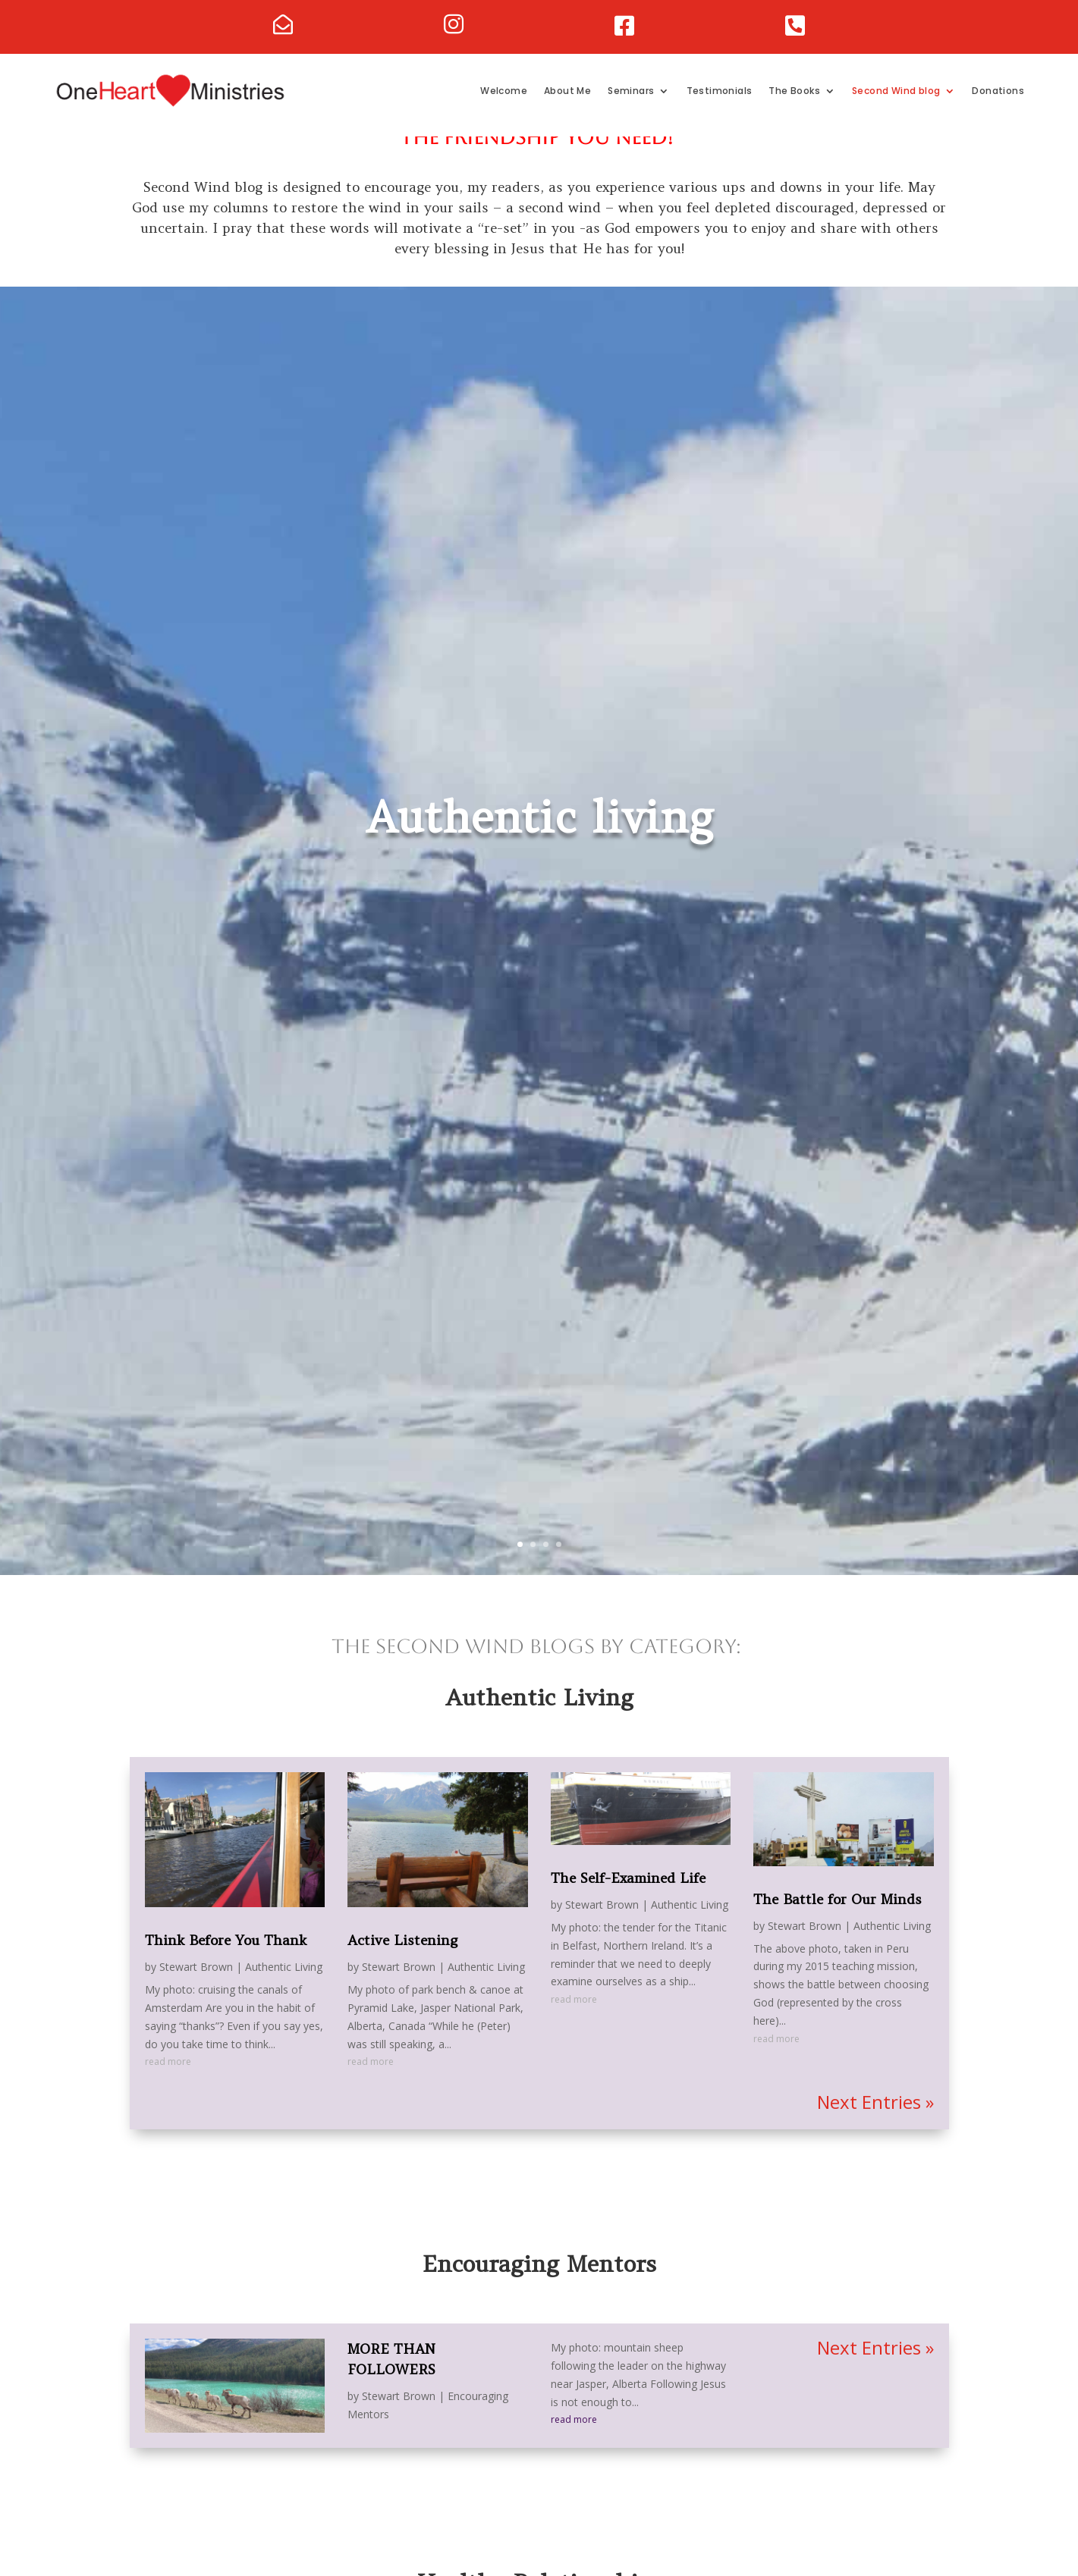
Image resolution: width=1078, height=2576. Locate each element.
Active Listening (402, 1967)
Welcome (503, 90)
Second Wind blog (896, 90)
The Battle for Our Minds (837, 1926)
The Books (794, 90)
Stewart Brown (196, 1994)
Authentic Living (283, 1994)
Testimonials (720, 90)
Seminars (631, 90)
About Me (567, 90)
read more (168, 2088)
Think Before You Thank (225, 1967)
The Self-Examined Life (628, 1905)
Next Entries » (875, 2128)
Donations (998, 90)
